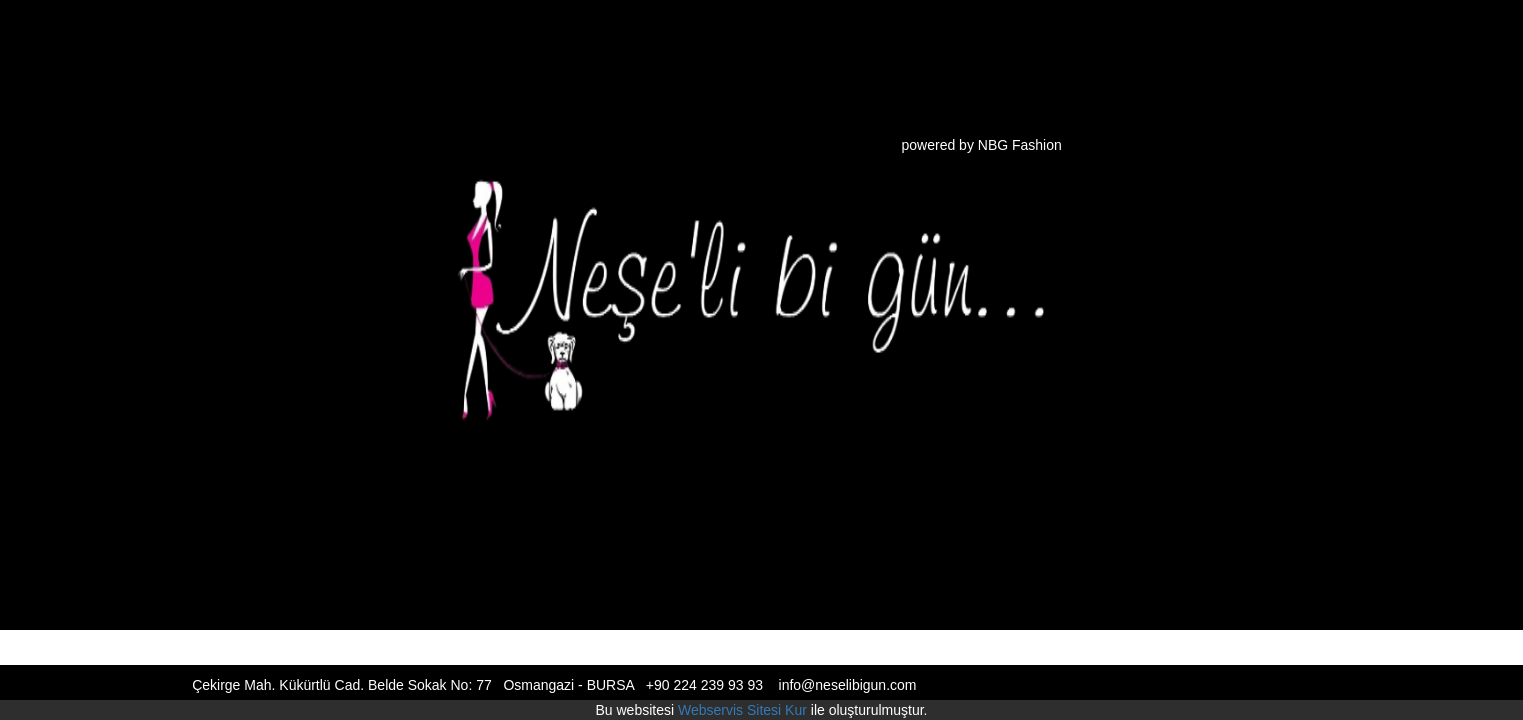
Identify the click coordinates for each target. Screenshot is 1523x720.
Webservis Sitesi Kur (742, 710)
